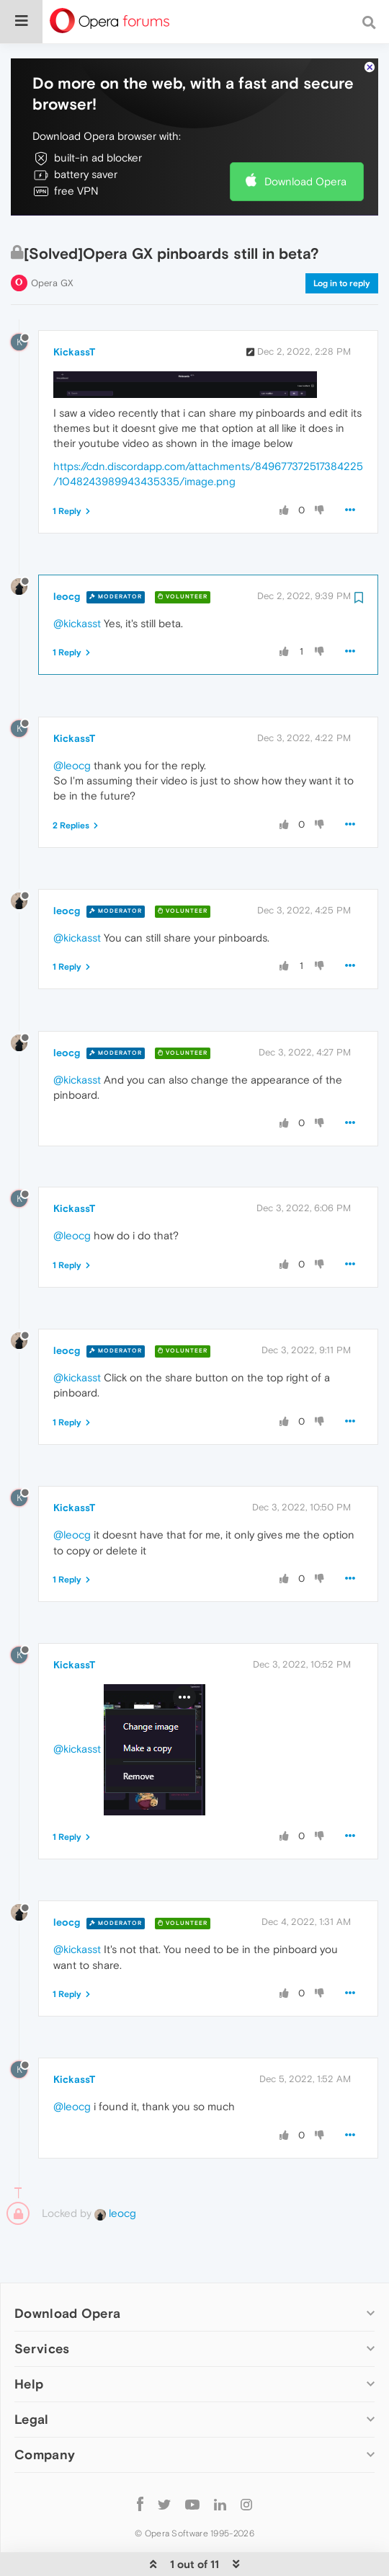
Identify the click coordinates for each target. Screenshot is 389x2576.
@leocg (72, 751)
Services (41, 2334)
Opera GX (52, 268)
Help (28, 2370)
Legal (31, 2405)
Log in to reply (341, 269)
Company (44, 2440)
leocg (66, 582)
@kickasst (77, 609)
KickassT (74, 338)
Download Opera (305, 167)
